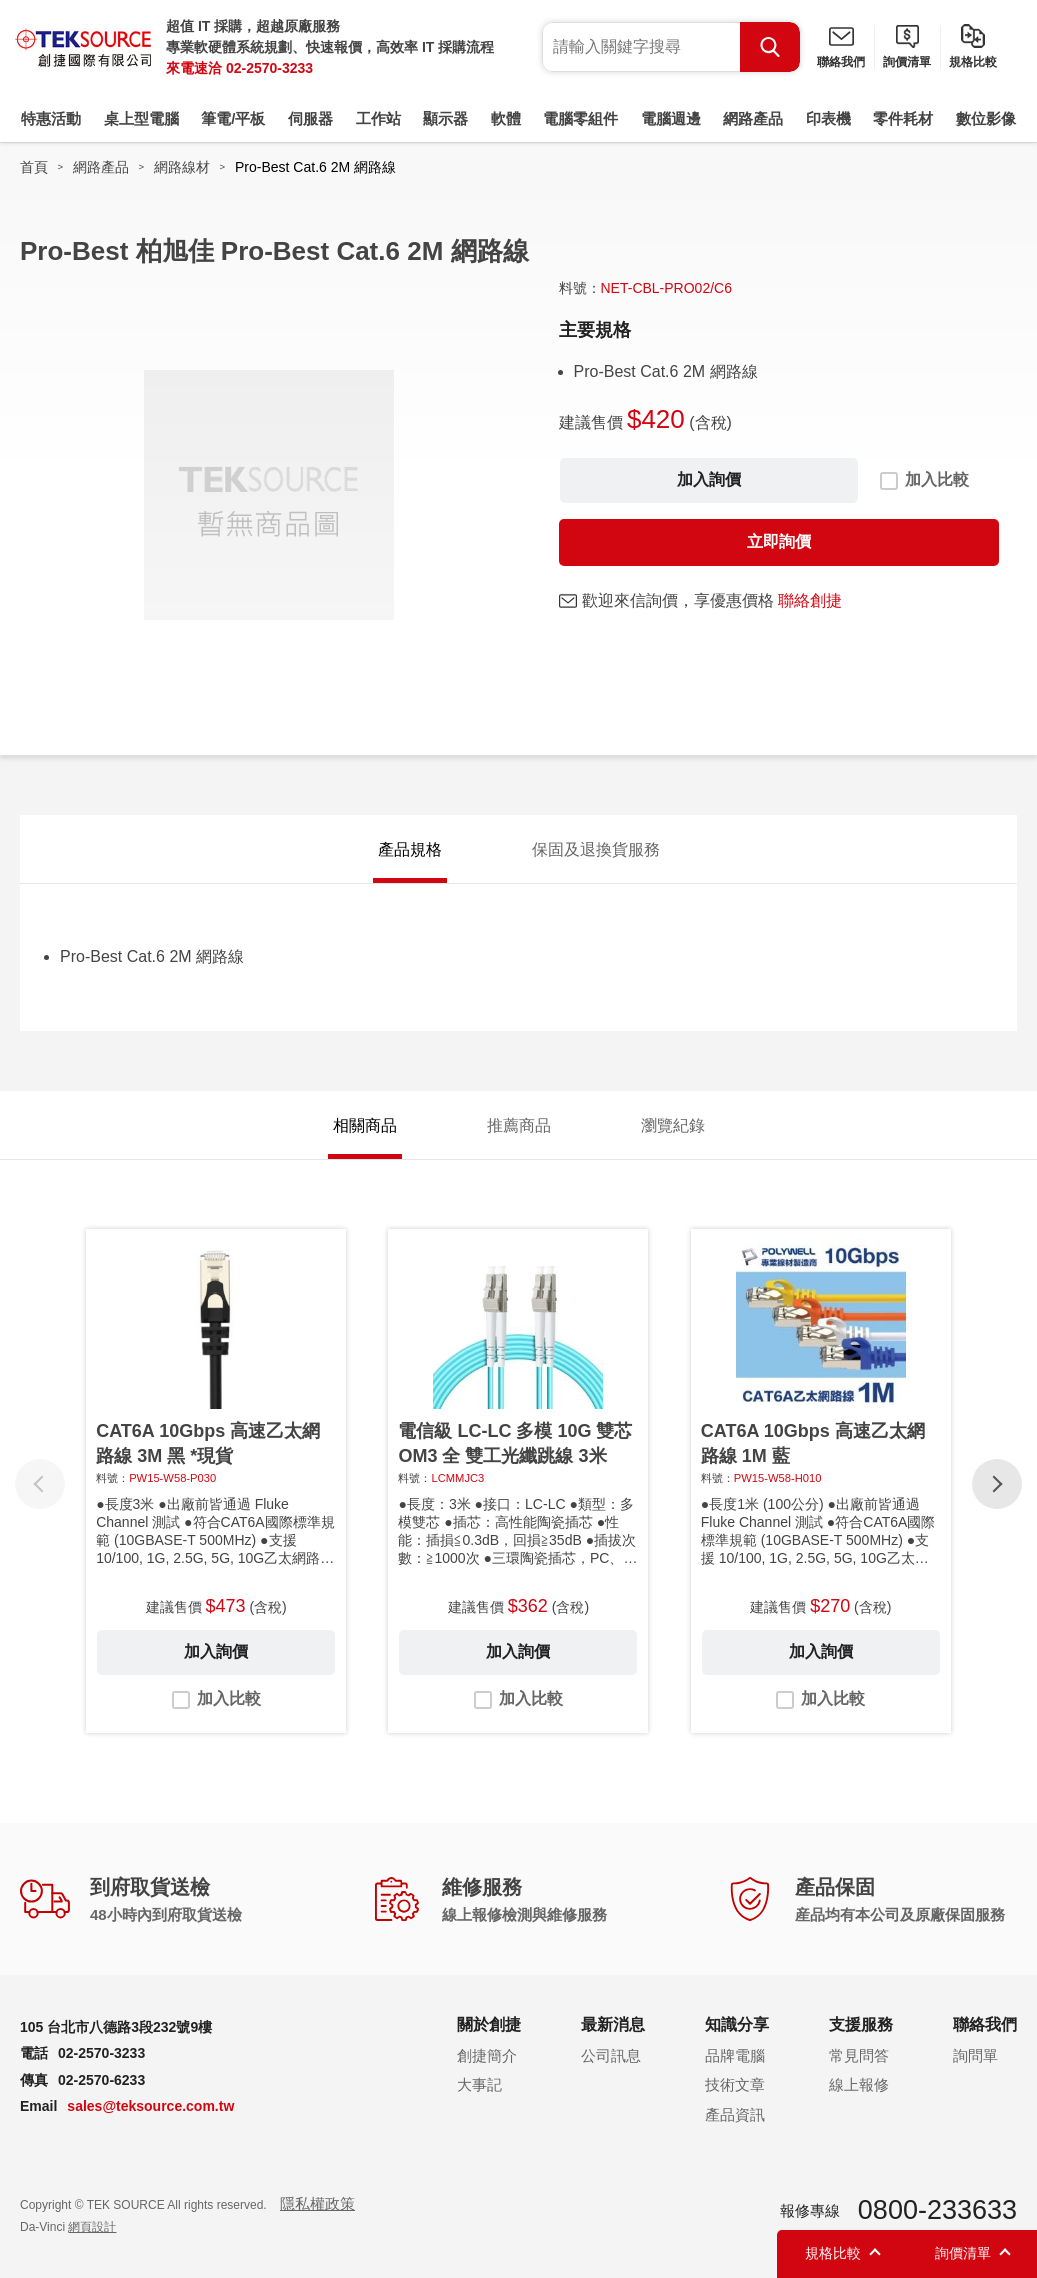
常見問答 (859, 2055)
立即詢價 (779, 541)
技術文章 (735, 2084)
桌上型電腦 (141, 118)
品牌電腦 (735, 2055)
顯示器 (445, 118)
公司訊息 (611, 2055)
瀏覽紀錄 (673, 1125)
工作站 (378, 118)
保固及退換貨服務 (596, 849)
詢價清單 (907, 62)
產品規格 (410, 849)
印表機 (828, 118)
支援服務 (861, 2024)
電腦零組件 (580, 118)
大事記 (479, 2084)
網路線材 (182, 167)
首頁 (34, 167)
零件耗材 (903, 118)
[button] (997, 1484)
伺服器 (310, 118)
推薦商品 (519, 1125)
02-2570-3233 (269, 68)
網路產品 (753, 118)
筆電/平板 (233, 118)
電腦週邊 (671, 118)
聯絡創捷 (810, 600)
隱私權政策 (317, 2203)
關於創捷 (489, 2024)
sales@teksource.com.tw (150, 2106)
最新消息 (613, 2024)
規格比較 (973, 62)
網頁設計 (92, 2227)
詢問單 (975, 2055)
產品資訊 (735, 2114)
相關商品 (365, 1125)
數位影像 (986, 118)
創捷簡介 (487, 2055)
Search (770, 47)
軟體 (506, 118)
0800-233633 (937, 2210)
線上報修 (859, 2084)
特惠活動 (51, 118)
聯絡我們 (841, 62)
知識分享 (737, 2024)
